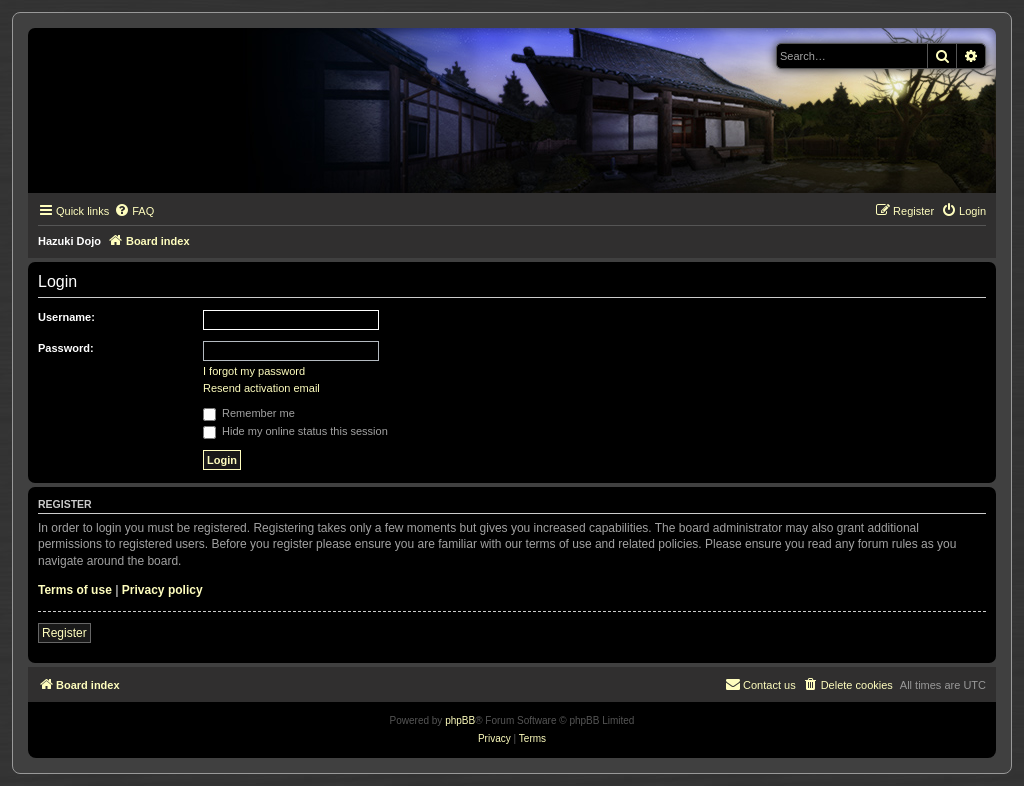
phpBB (460, 720)
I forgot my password (254, 371)
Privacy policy (162, 590)
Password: (66, 348)
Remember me (249, 413)
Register (64, 633)
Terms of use (75, 590)
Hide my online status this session (295, 431)
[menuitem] (134, 211)
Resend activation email (261, 388)
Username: (66, 317)
